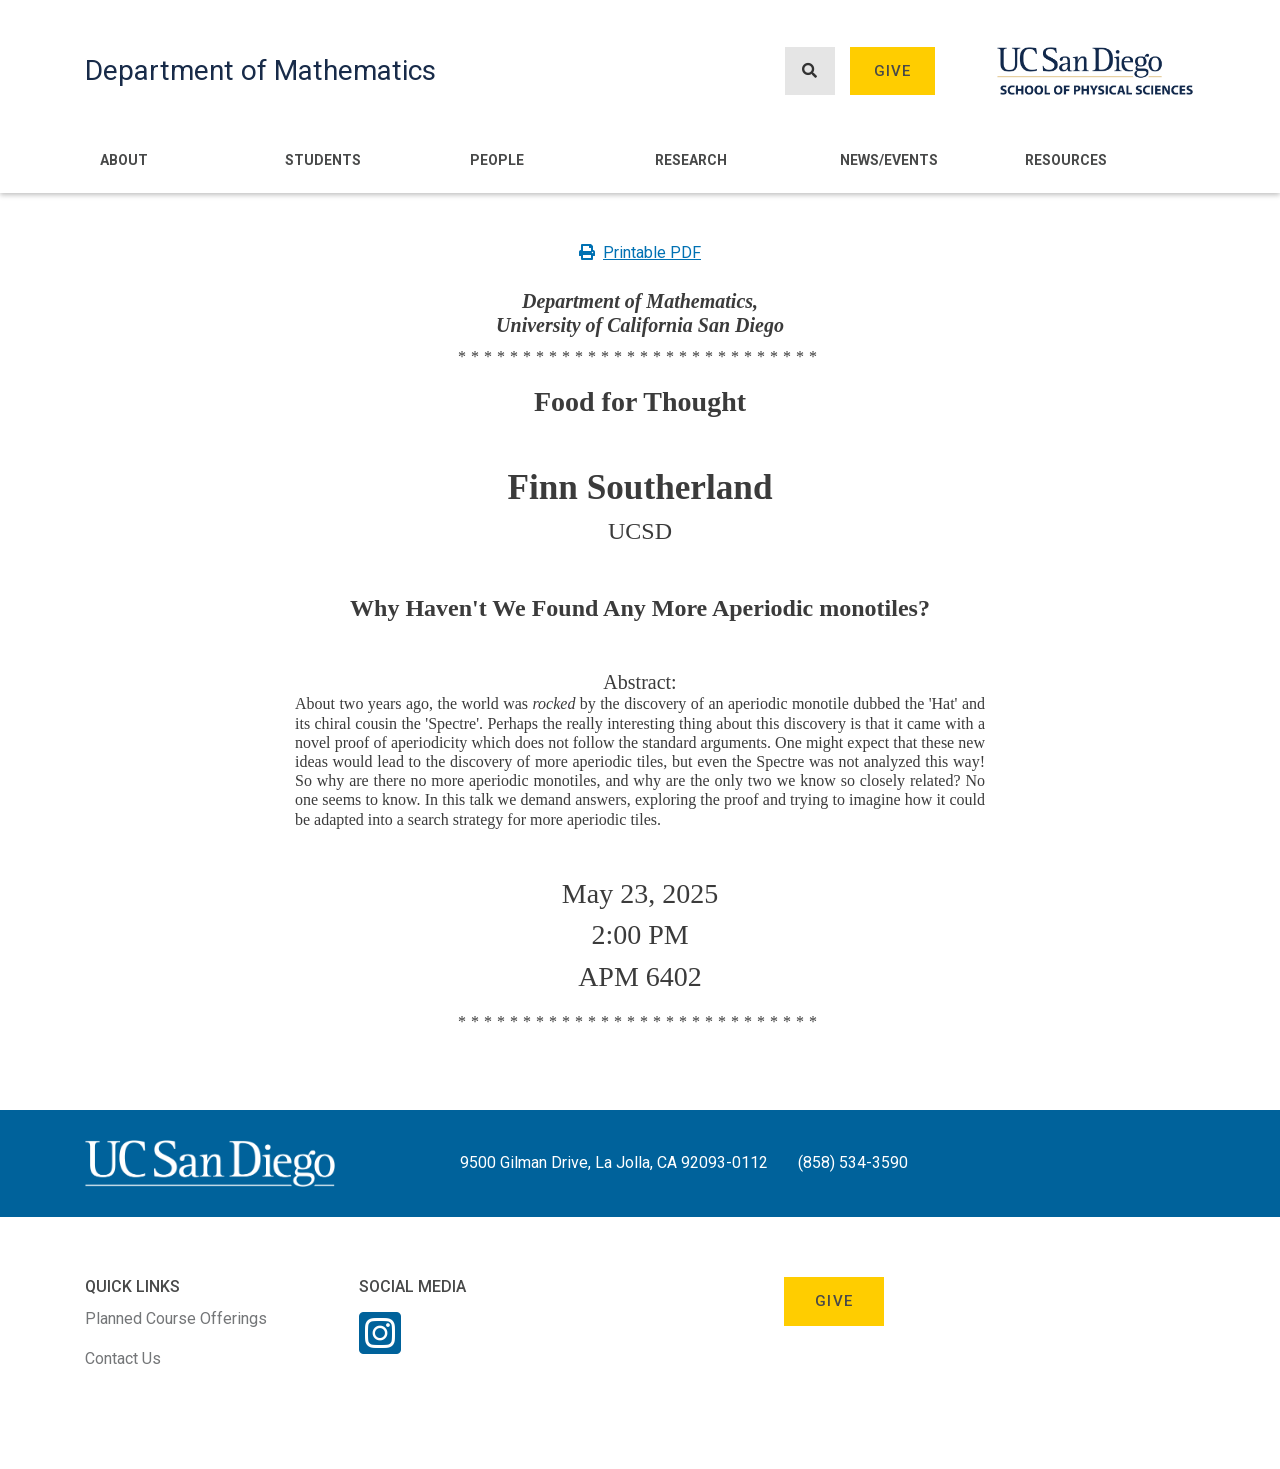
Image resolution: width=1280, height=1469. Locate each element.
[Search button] (810, 71)
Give (893, 71)
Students (323, 160)
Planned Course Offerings (176, 1318)
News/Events (889, 160)
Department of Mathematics (260, 70)
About (124, 160)
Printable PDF (640, 252)
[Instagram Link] (380, 1346)
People (497, 160)
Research (691, 160)
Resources (1066, 160)
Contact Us (123, 1358)
